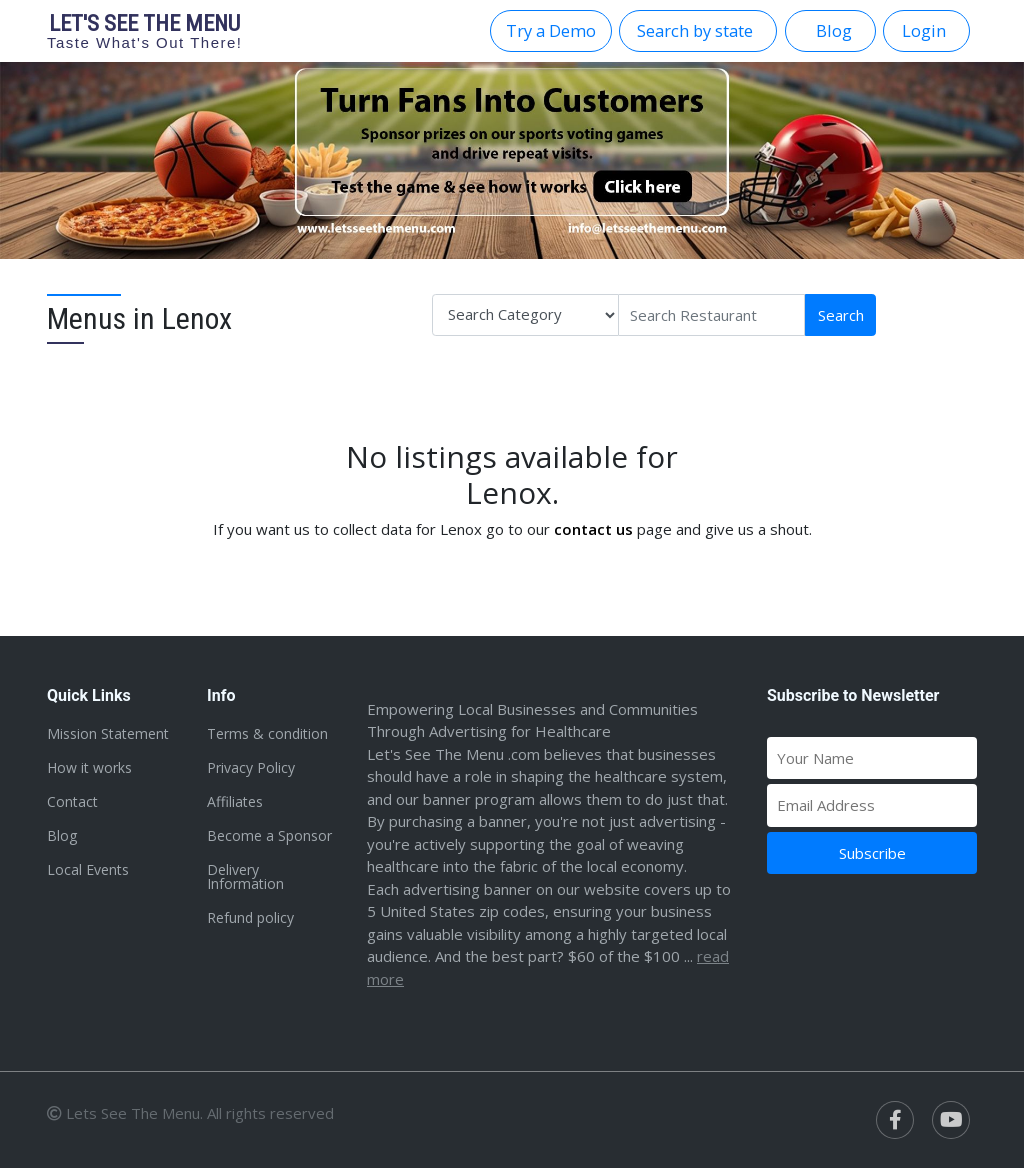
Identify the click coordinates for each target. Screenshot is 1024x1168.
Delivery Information (245, 876)
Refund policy (250, 917)
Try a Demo (551, 30)
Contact (72, 801)
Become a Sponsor (269, 835)
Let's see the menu (145, 30)
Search (841, 315)
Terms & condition (267, 733)
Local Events (88, 869)
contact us (593, 529)
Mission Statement (108, 733)
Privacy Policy (251, 767)
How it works (89, 767)
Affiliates (235, 801)
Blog (62, 835)
